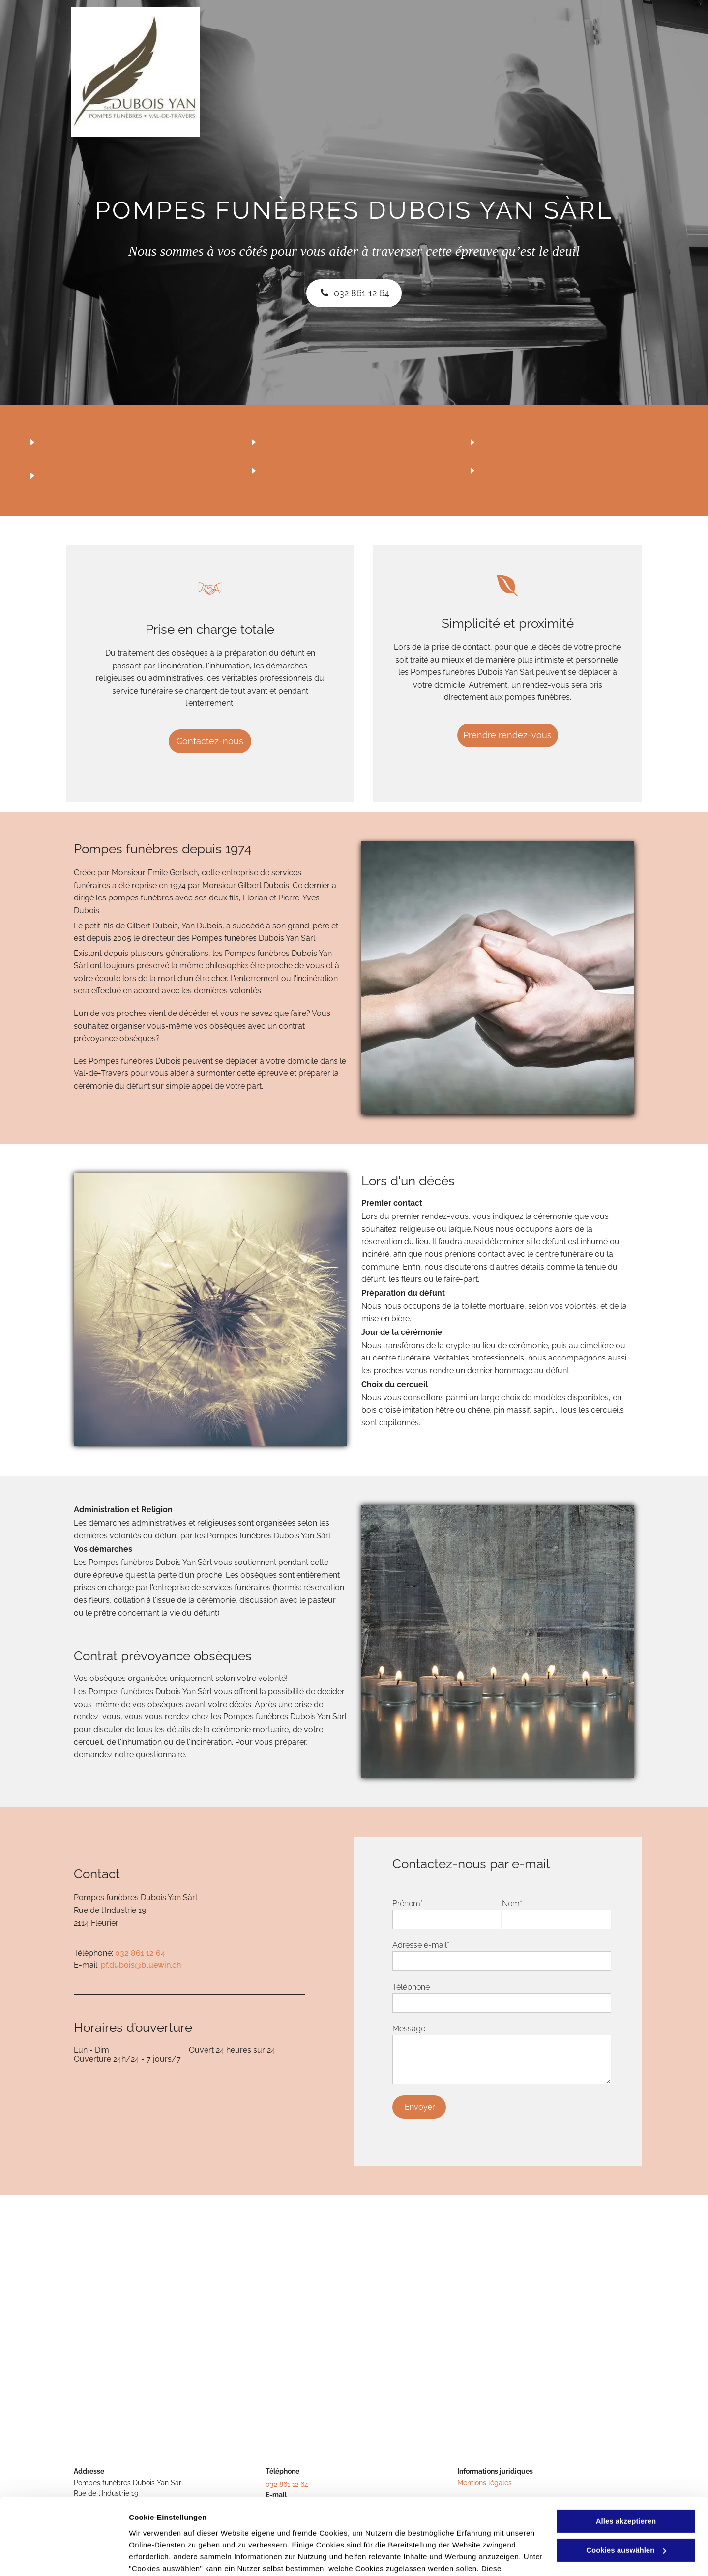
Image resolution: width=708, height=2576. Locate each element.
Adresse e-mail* (420, 1945)
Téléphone (411, 1987)
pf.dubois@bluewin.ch (141, 1964)
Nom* (512, 1903)
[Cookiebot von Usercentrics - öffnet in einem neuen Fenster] (64, 2556)
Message (408, 2028)
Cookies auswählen (163, 2556)
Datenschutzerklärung (170, 2529)
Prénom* (407, 1903)
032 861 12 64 (140, 1953)
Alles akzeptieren (626, 2459)
